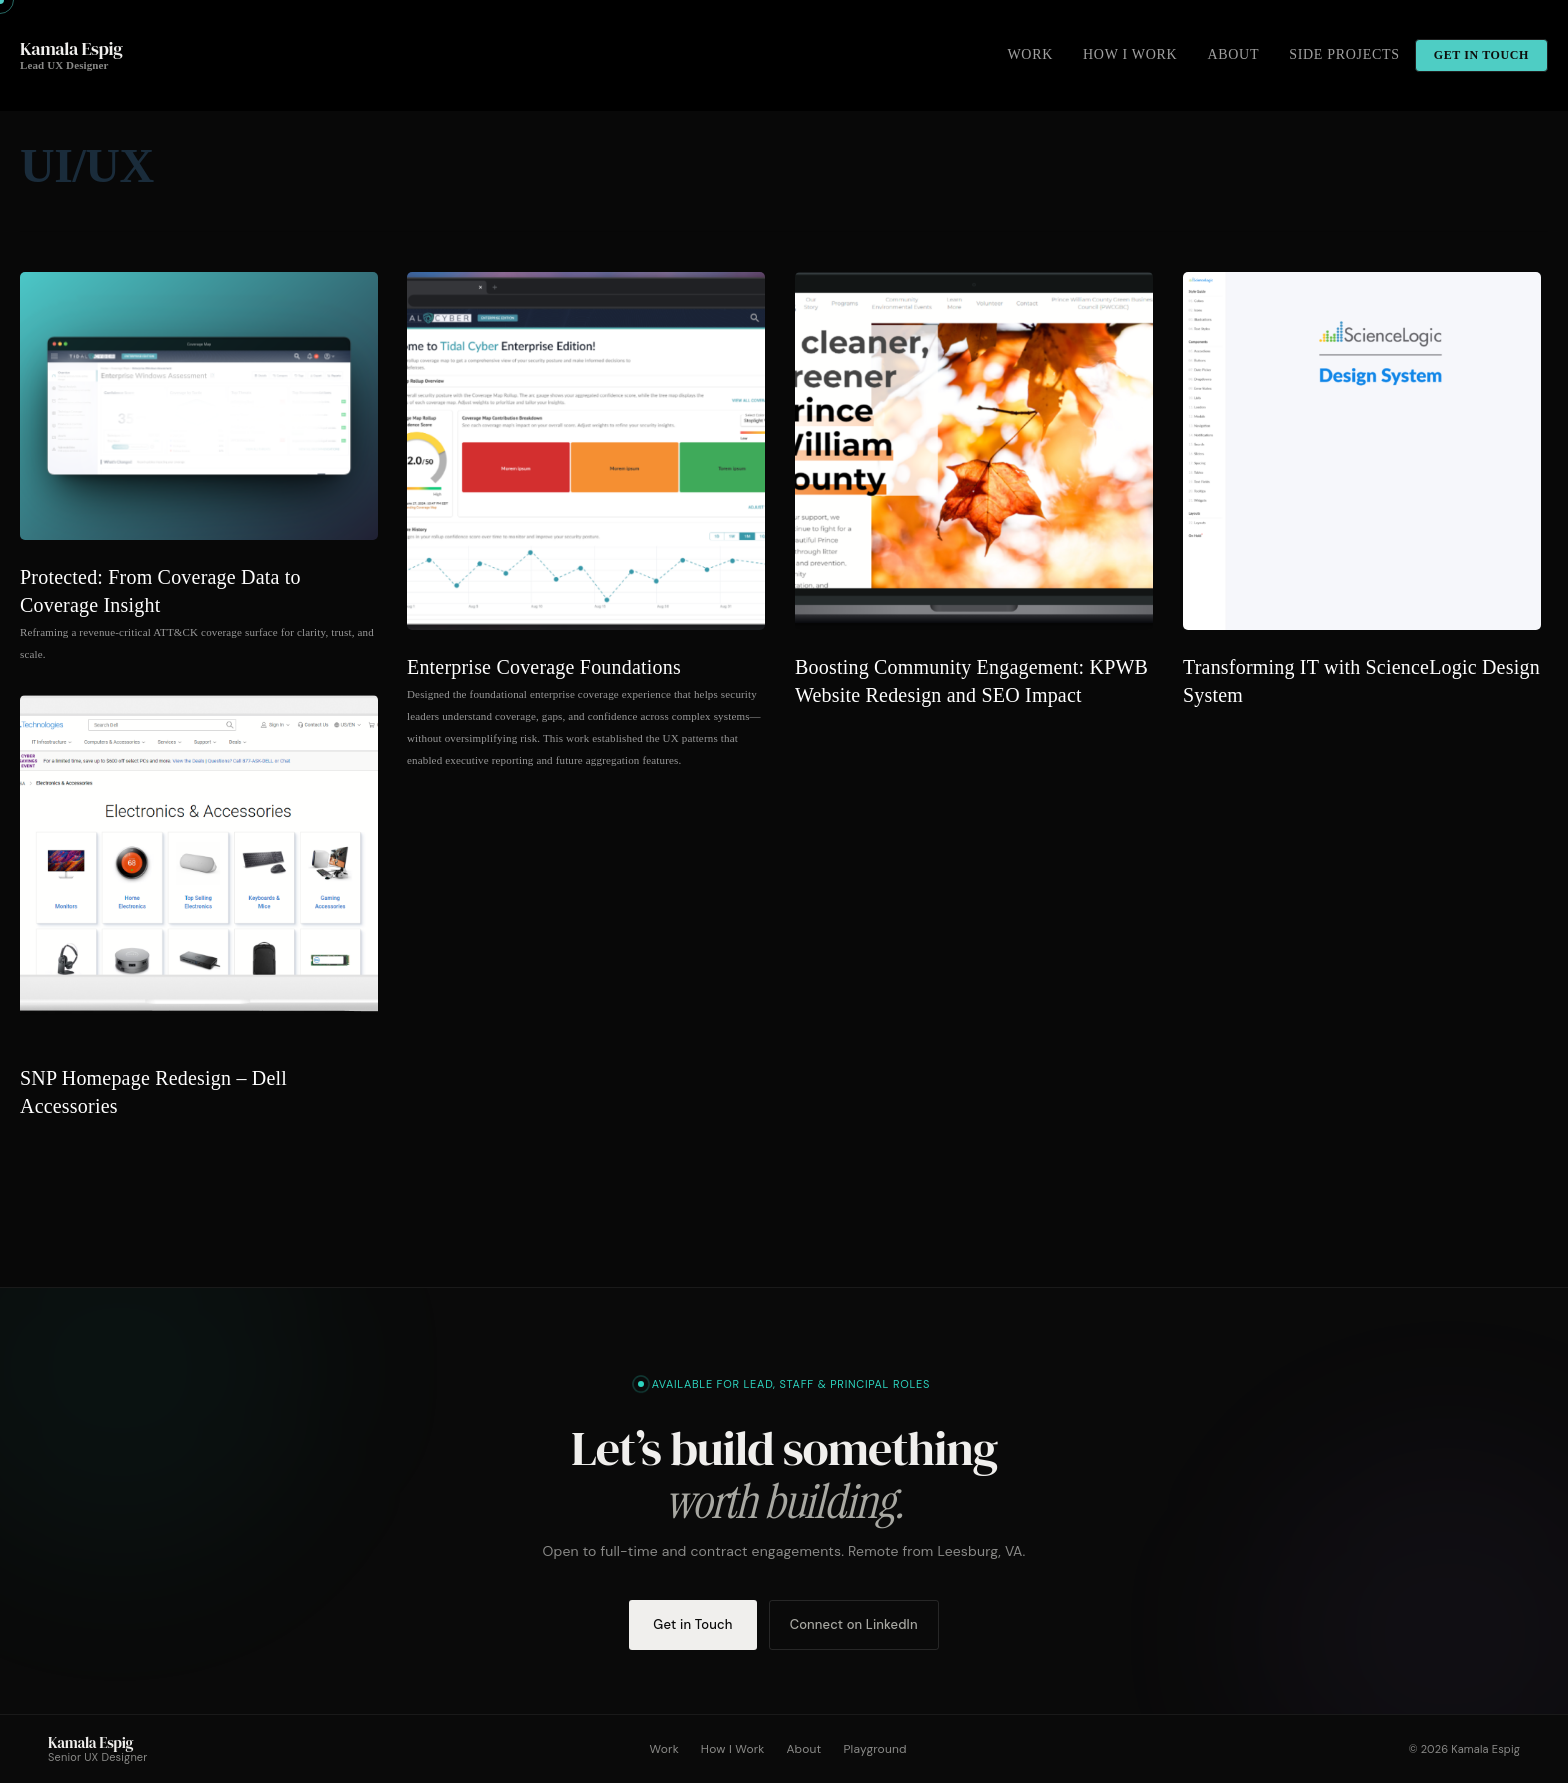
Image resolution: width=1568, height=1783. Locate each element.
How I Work (733, 1749)
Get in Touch (692, 1624)
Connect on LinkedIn (854, 1624)
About (803, 1749)
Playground (874, 1749)
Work (664, 1749)
